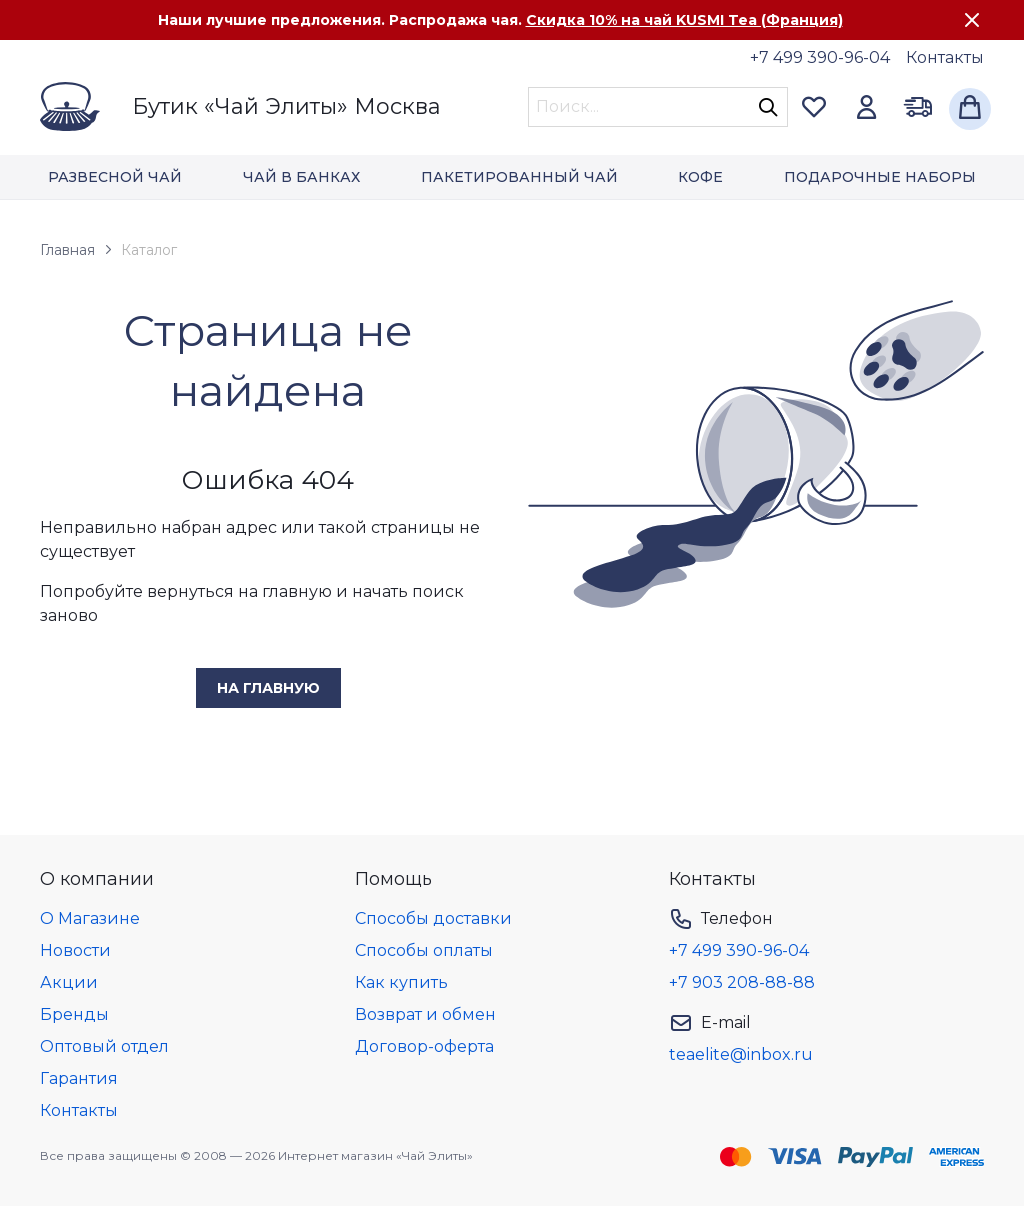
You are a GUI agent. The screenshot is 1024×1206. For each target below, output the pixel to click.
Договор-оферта (424, 1046)
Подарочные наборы (880, 177)
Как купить (401, 982)
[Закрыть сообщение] (972, 20)
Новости (75, 950)
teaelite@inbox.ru (741, 1054)
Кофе (700, 177)
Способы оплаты (424, 950)
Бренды (74, 1014)
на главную (268, 688)
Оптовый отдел (104, 1046)
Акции (69, 982)
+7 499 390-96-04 (820, 57)
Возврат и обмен (425, 1014)
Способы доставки (433, 918)
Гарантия (79, 1078)
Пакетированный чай (519, 177)
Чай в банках (301, 177)
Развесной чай (115, 177)
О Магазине (90, 918)
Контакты (945, 57)
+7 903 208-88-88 (742, 982)
